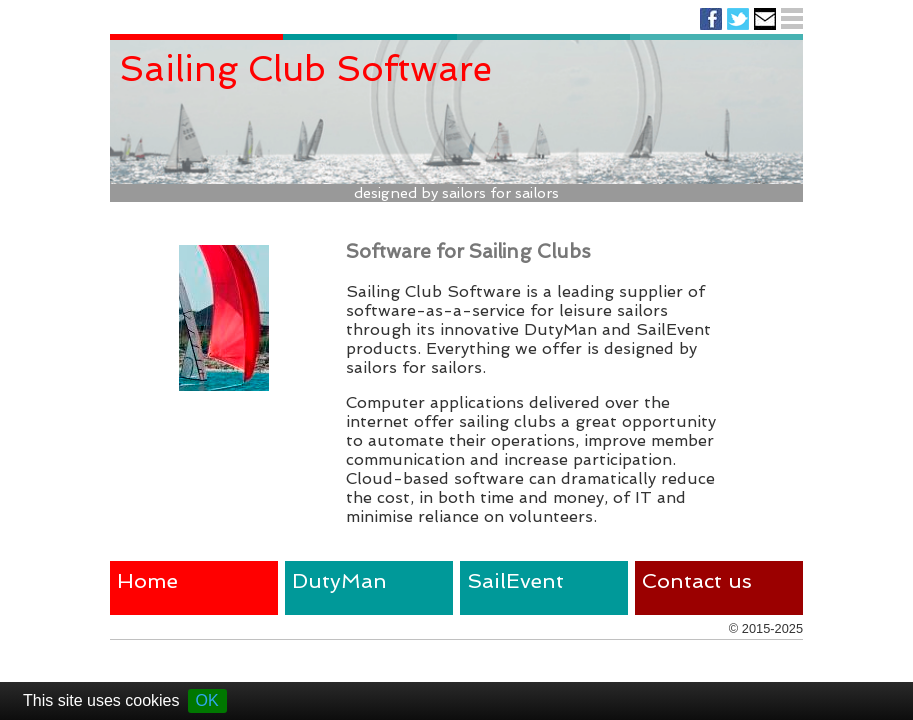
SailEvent (515, 580)
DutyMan (339, 580)
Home (147, 580)
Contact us (697, 580)
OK (207, 700)
